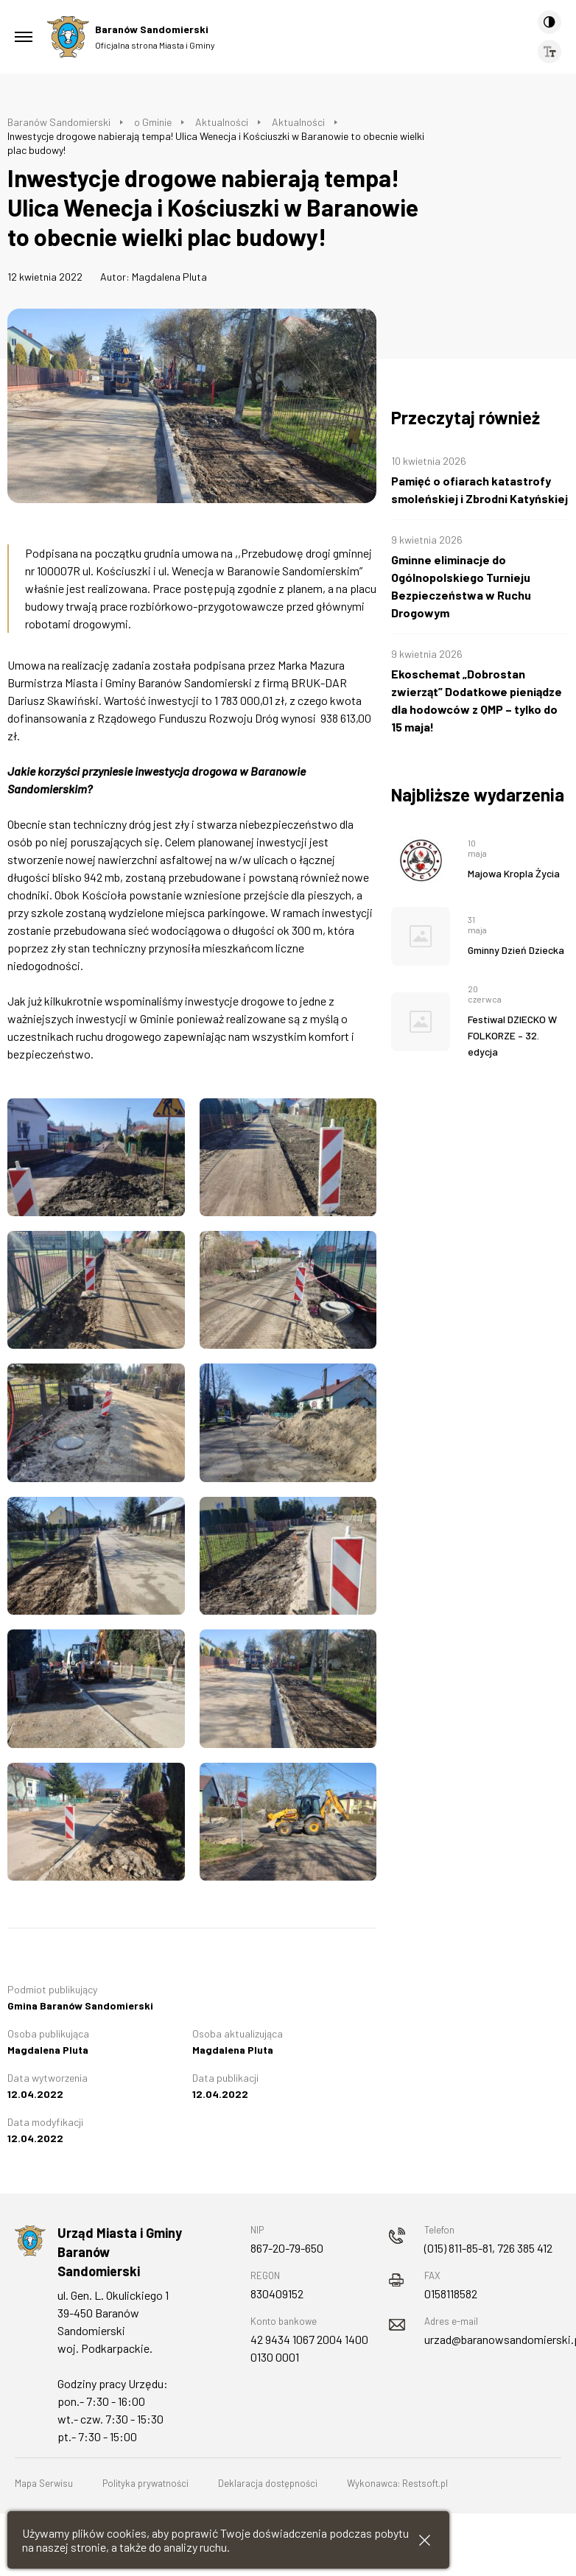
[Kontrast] (549, 22)
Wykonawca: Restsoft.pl (397, 2483)
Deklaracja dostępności (267, 2483)
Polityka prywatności (145, 2483)
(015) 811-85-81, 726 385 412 (488, 2248)
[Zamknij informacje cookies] (425, 2540)
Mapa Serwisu (44, 2483)
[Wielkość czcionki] (549, 51)
